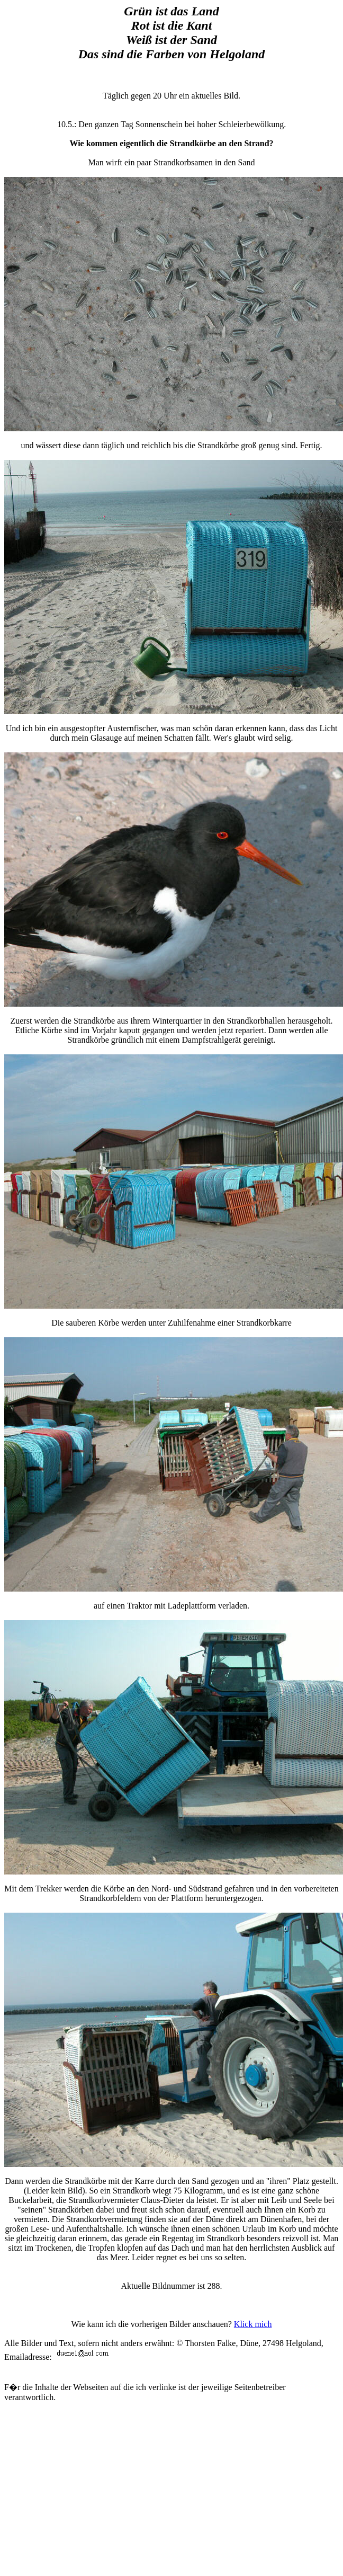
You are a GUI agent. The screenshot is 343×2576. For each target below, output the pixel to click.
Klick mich (253, 2324)
